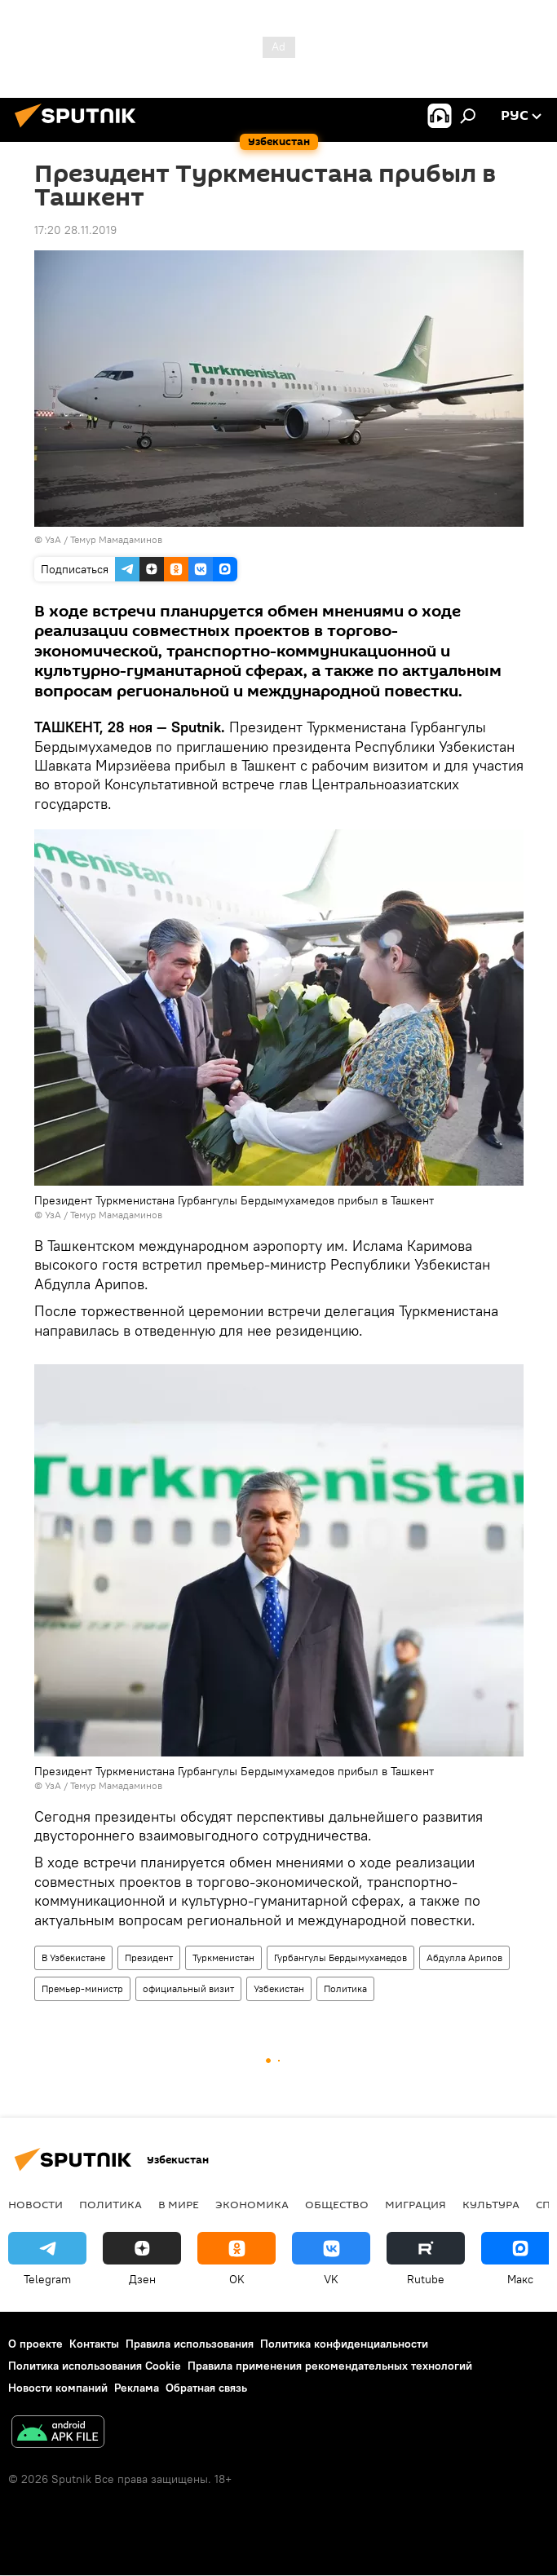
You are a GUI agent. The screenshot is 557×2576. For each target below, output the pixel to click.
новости (35, 2204)
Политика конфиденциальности (344, 2343)
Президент (149, 1957)
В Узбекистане (73, 1957)
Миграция (415, 2204)
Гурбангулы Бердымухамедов (340, 1957)
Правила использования (190, 2343)
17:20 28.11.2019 (75, 230)
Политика (345, 1988)
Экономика (252, 2204)
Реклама (136, 2387)
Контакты (94, 2343)
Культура (490, 2204)
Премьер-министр (82, 1988)
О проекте (35, 2343)
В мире (178, 2204)
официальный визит (188, 1988)
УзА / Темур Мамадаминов (103, 539)
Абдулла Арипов (464, 1957)
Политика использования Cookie (94, 2365)
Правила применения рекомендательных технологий (330, 2365)
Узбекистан (279, 1988)
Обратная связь (206, 2387)
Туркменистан (223, 1957)
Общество (337, 2204)
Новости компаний (58, 2387)
